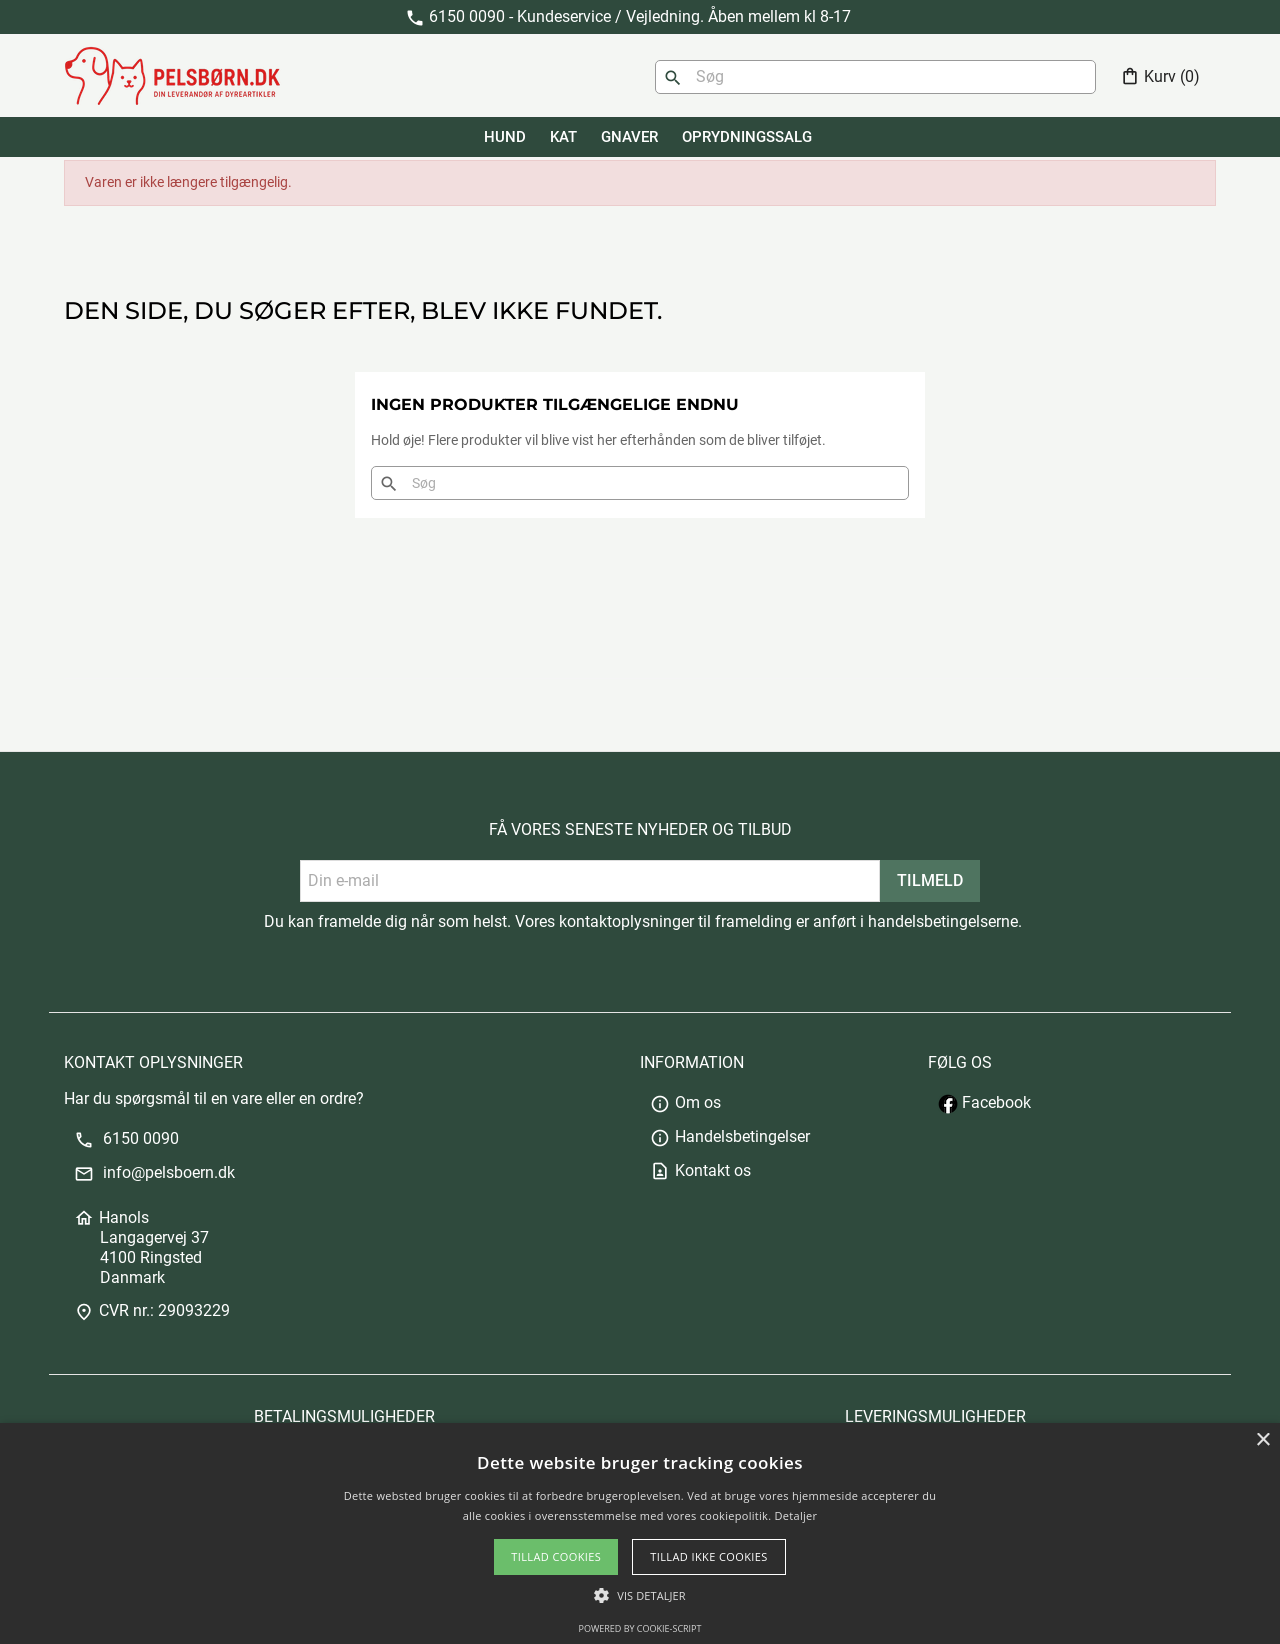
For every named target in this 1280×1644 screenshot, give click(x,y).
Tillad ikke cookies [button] (709, 1556)
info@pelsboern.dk (154, 1172)
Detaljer (796, 1515)
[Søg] (875, 77)
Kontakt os (700, 1170)
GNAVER (629, 137)
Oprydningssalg (747, 137)
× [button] (1262, 1440)
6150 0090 (126, 1138)
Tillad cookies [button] (556, 1556)
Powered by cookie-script (640, 1628)
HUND (505, 137)
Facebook (984, 1102)
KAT (563, 137)
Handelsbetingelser (730, 1136)
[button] (639, 1595)
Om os (685, 1102)
